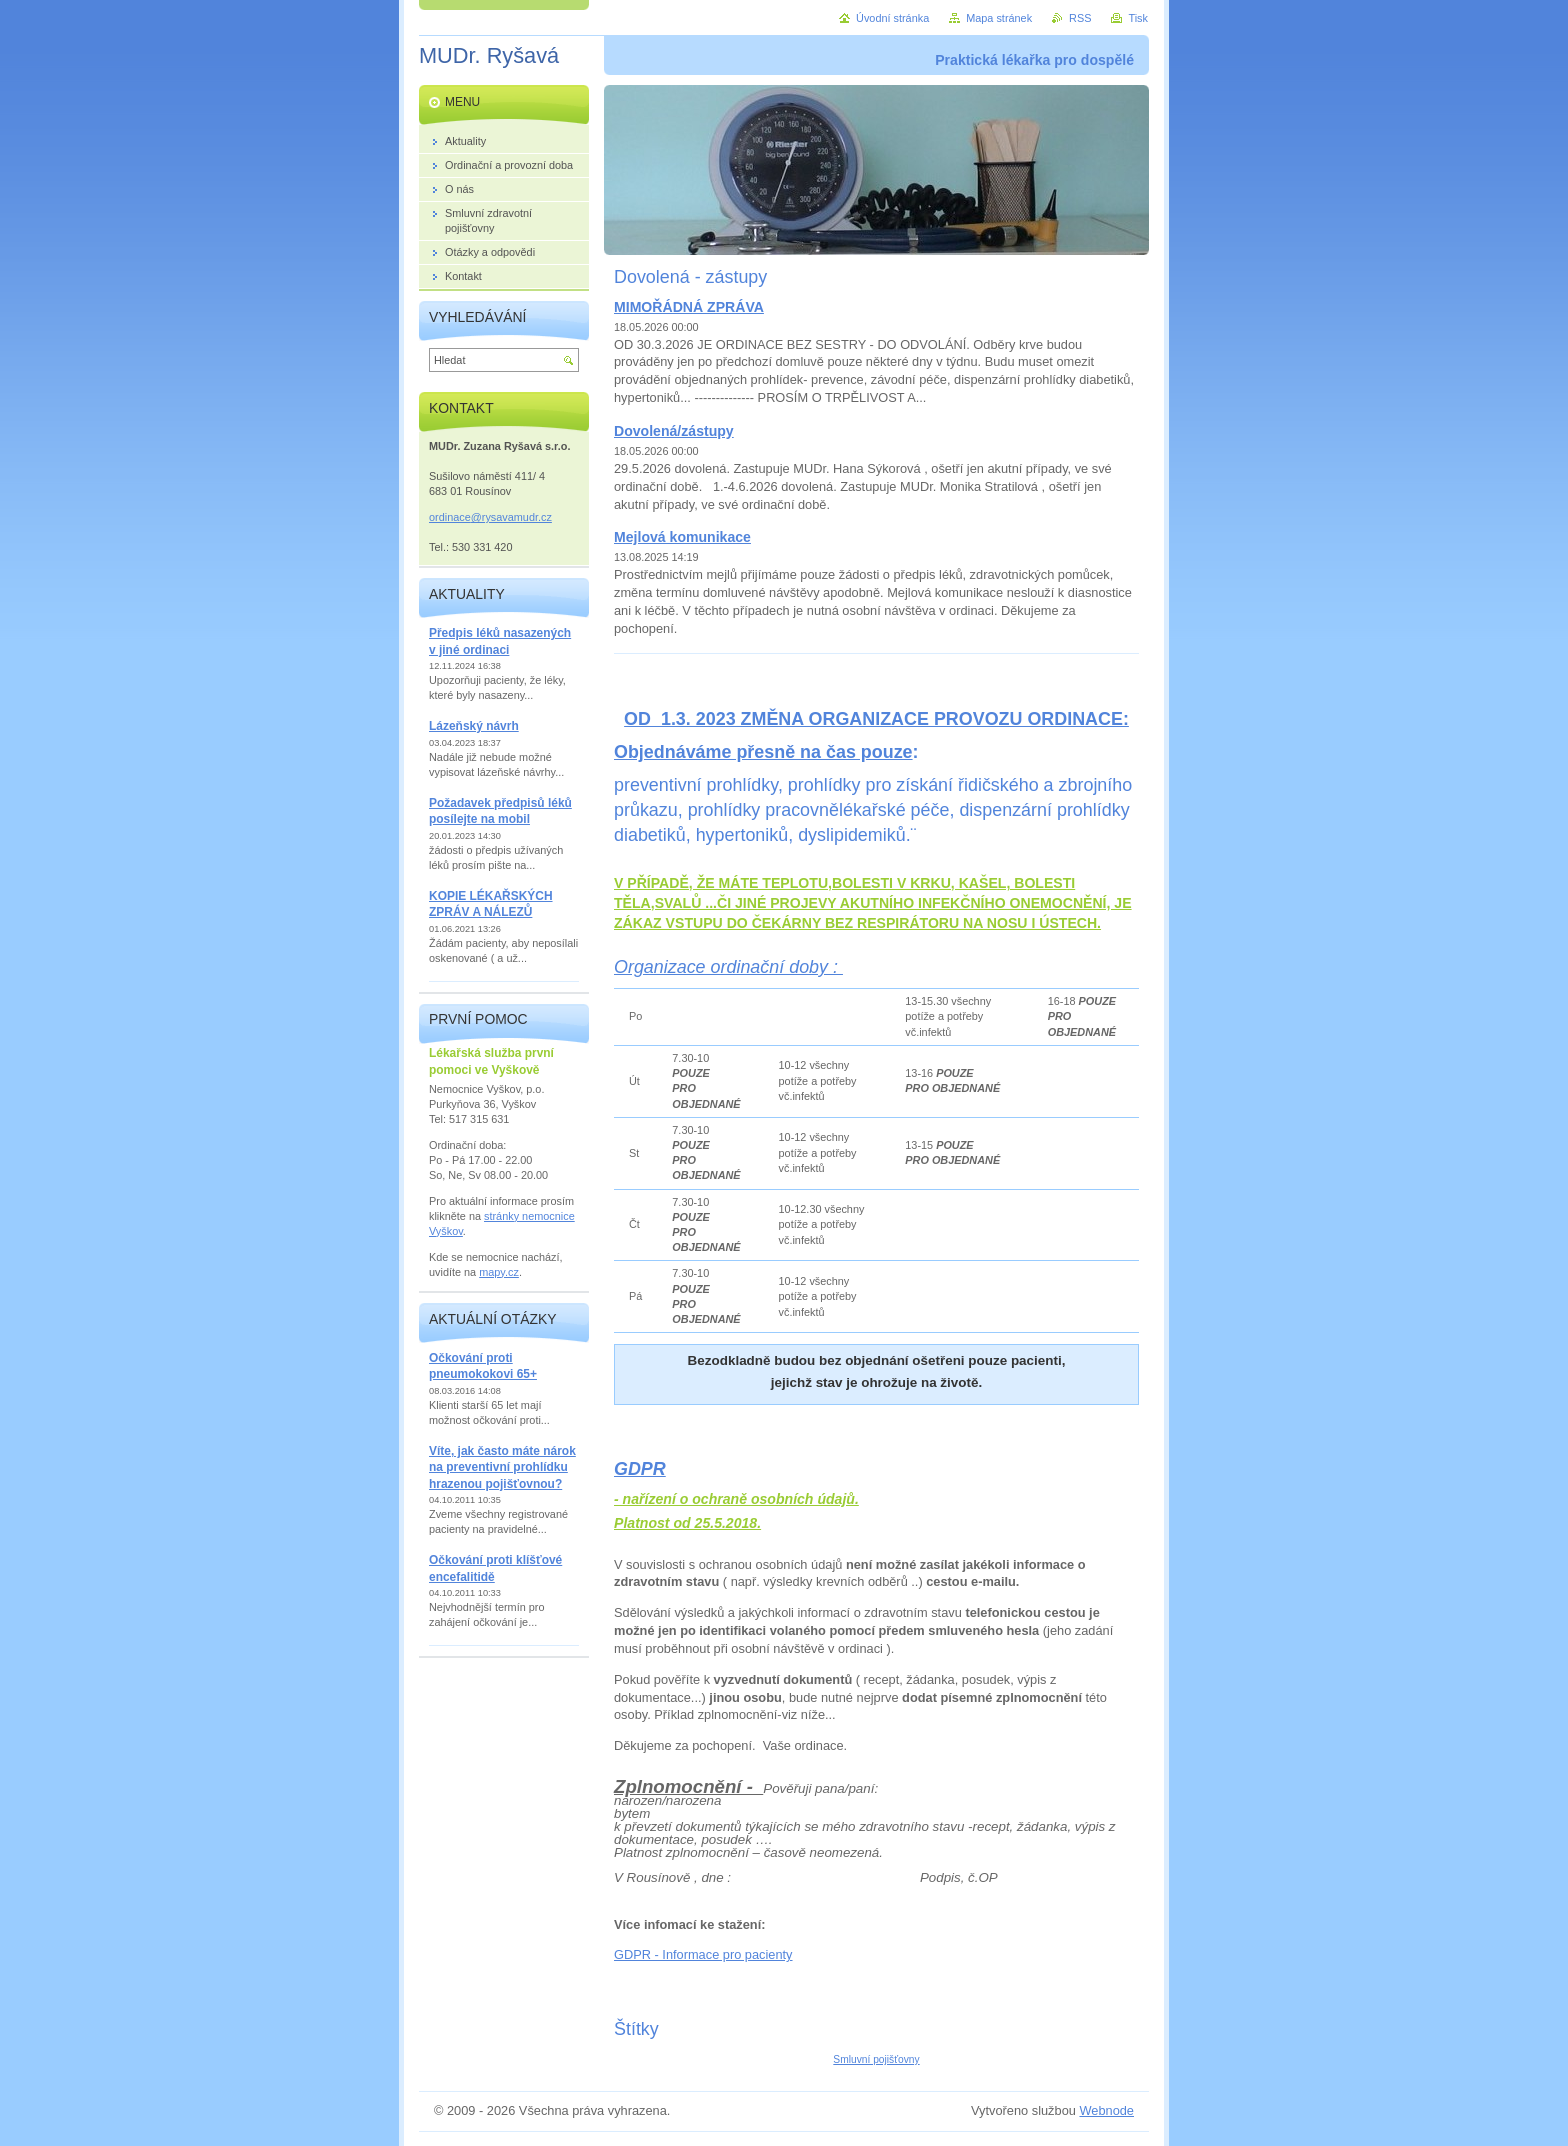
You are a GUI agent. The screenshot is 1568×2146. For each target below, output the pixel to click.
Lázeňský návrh (474, 726)
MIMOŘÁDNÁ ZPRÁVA (689, 307)
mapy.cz (499, 1272)
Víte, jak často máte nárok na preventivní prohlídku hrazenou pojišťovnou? (502, 1467)
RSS (1080, 18)
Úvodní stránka (892, 18)
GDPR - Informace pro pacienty (703, 1954)
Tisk (1138, 18)
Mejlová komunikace (682, 537)
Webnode (1106, 2110)
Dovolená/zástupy (674, 431)
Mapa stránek (999, 18)
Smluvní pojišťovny (876, 2059)
